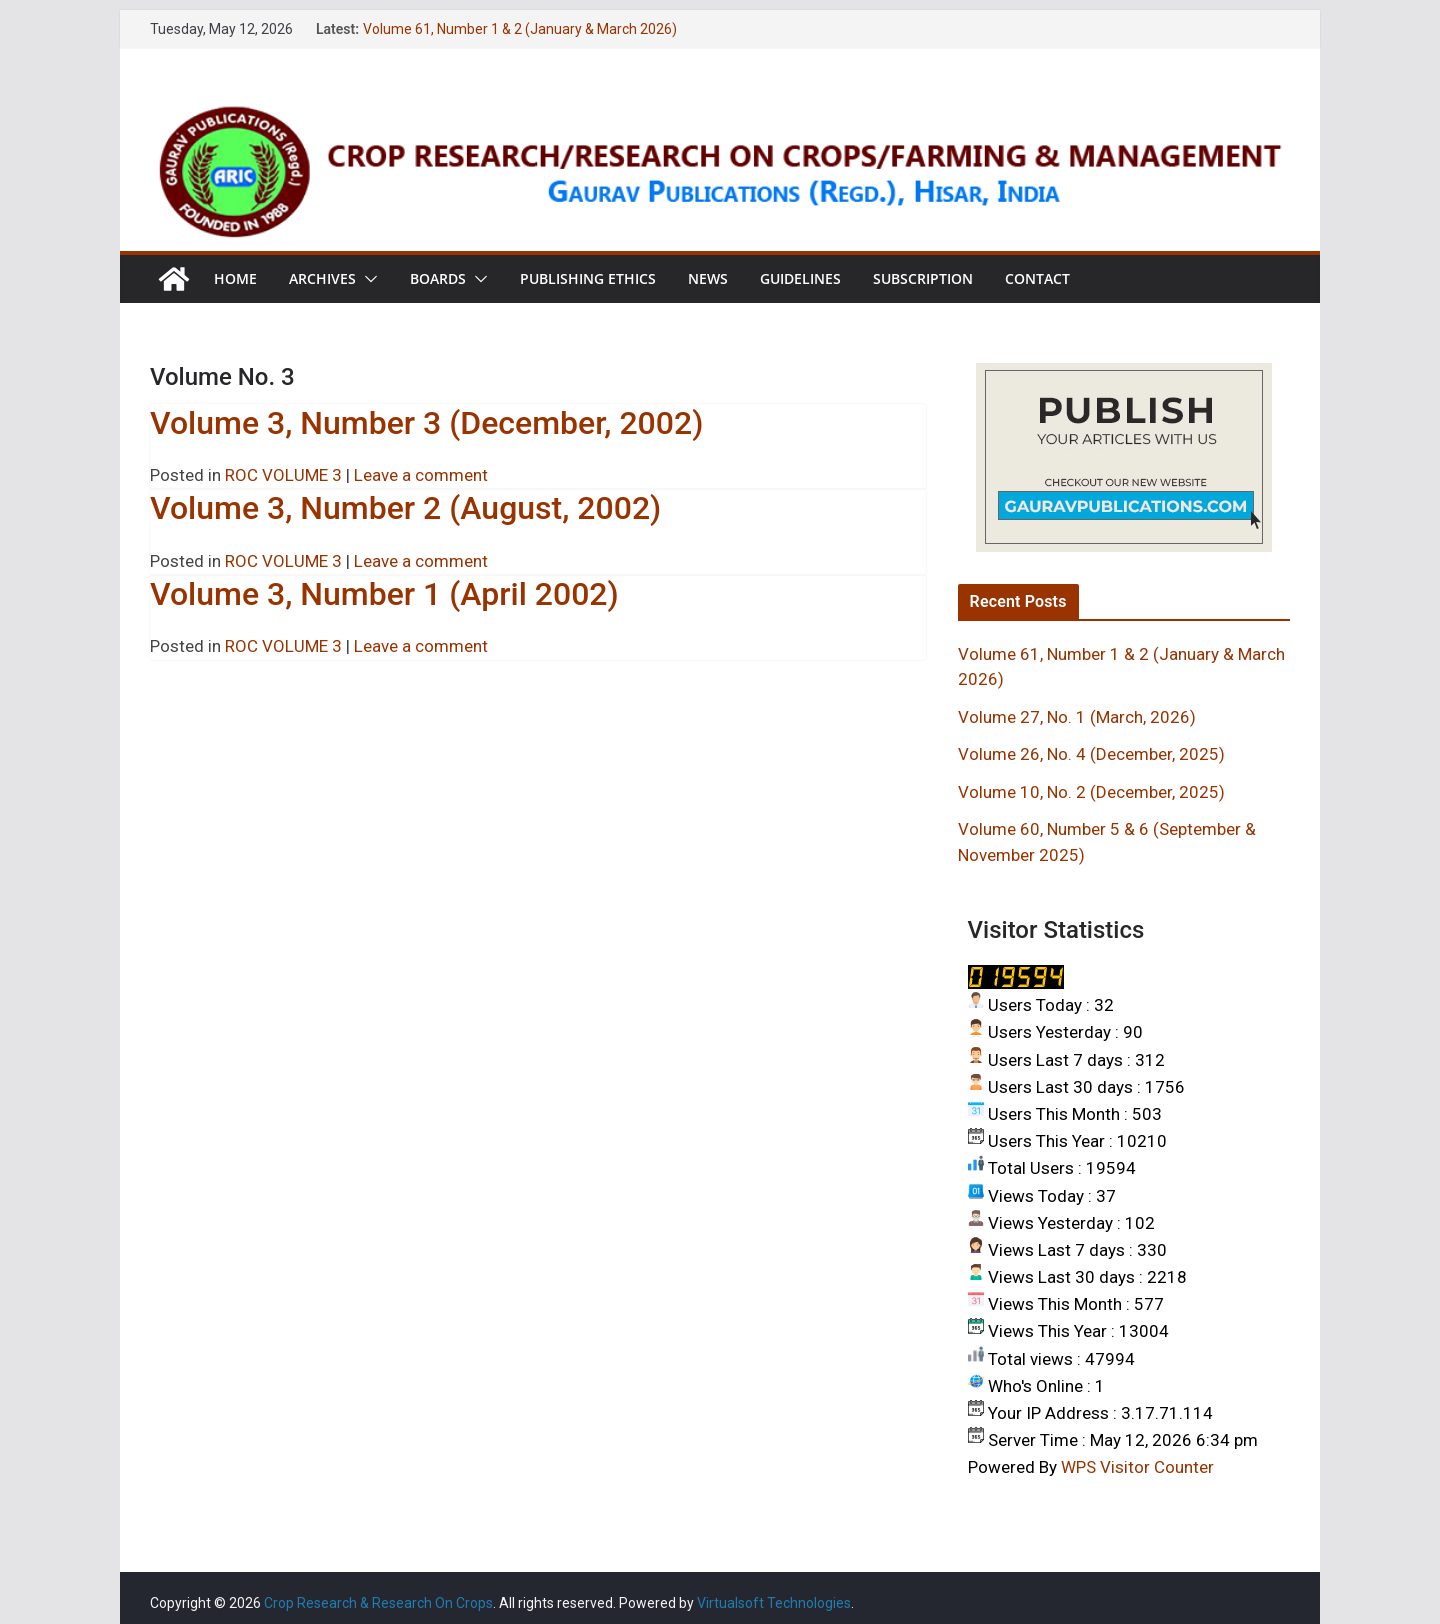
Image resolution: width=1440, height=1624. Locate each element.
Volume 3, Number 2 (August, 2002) (405, 508)
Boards (438, 278)
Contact (1037, 278)
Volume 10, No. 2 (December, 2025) (1091, 792)
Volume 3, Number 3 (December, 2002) (426, 423)
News (708, 278)
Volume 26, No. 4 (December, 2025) (1091, 754)
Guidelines (800, 278)
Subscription (923, 278)
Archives (322, 278)
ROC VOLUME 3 (283, 475)
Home (235, 278)
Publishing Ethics (588, 278)
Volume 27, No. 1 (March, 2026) (1077, 717)
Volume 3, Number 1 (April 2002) (384, 594)
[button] (367, 279)
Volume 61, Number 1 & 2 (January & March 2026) (520, 29)
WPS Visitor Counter (1137, 1467)
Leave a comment (421, 475)
